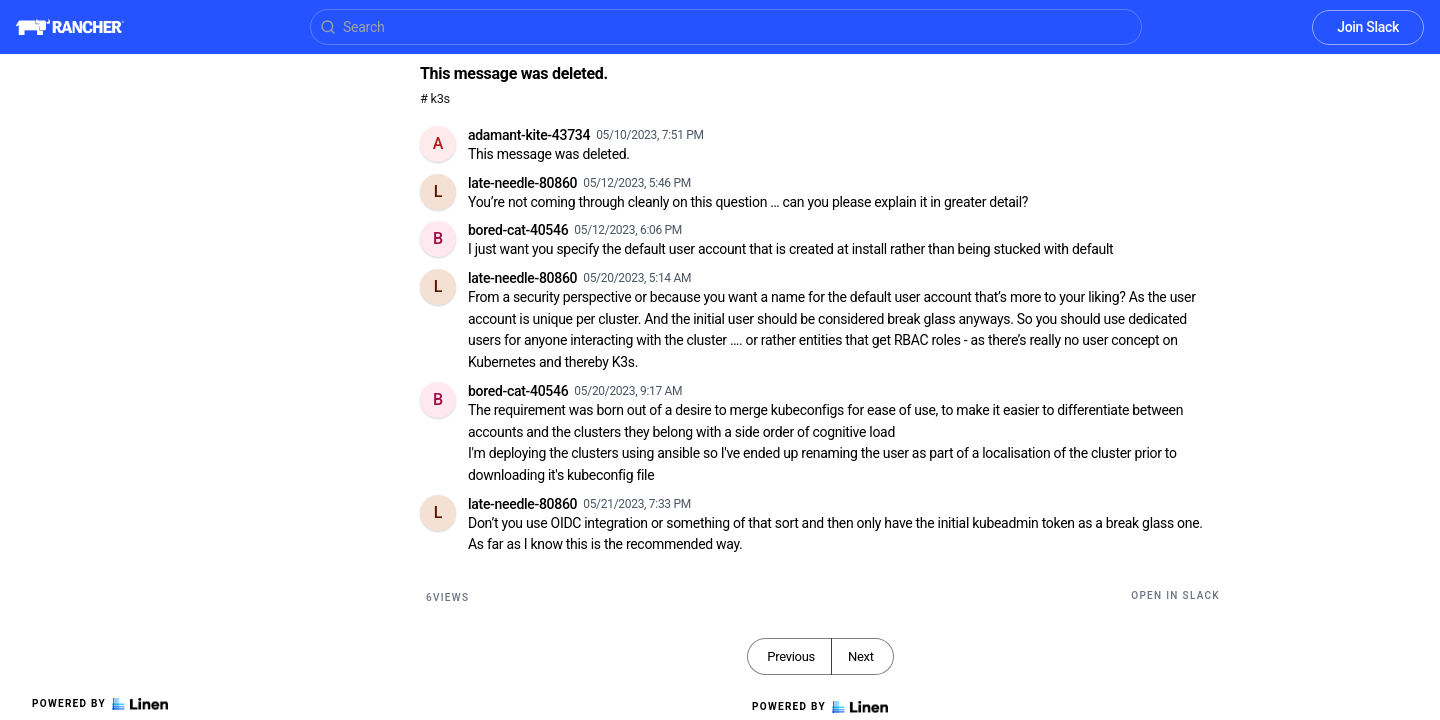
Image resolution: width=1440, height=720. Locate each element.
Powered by (100, 704)
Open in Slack (1175, 595)
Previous (791, 656)
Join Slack (1368, 27)
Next (861, 656)
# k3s (435, 98)
